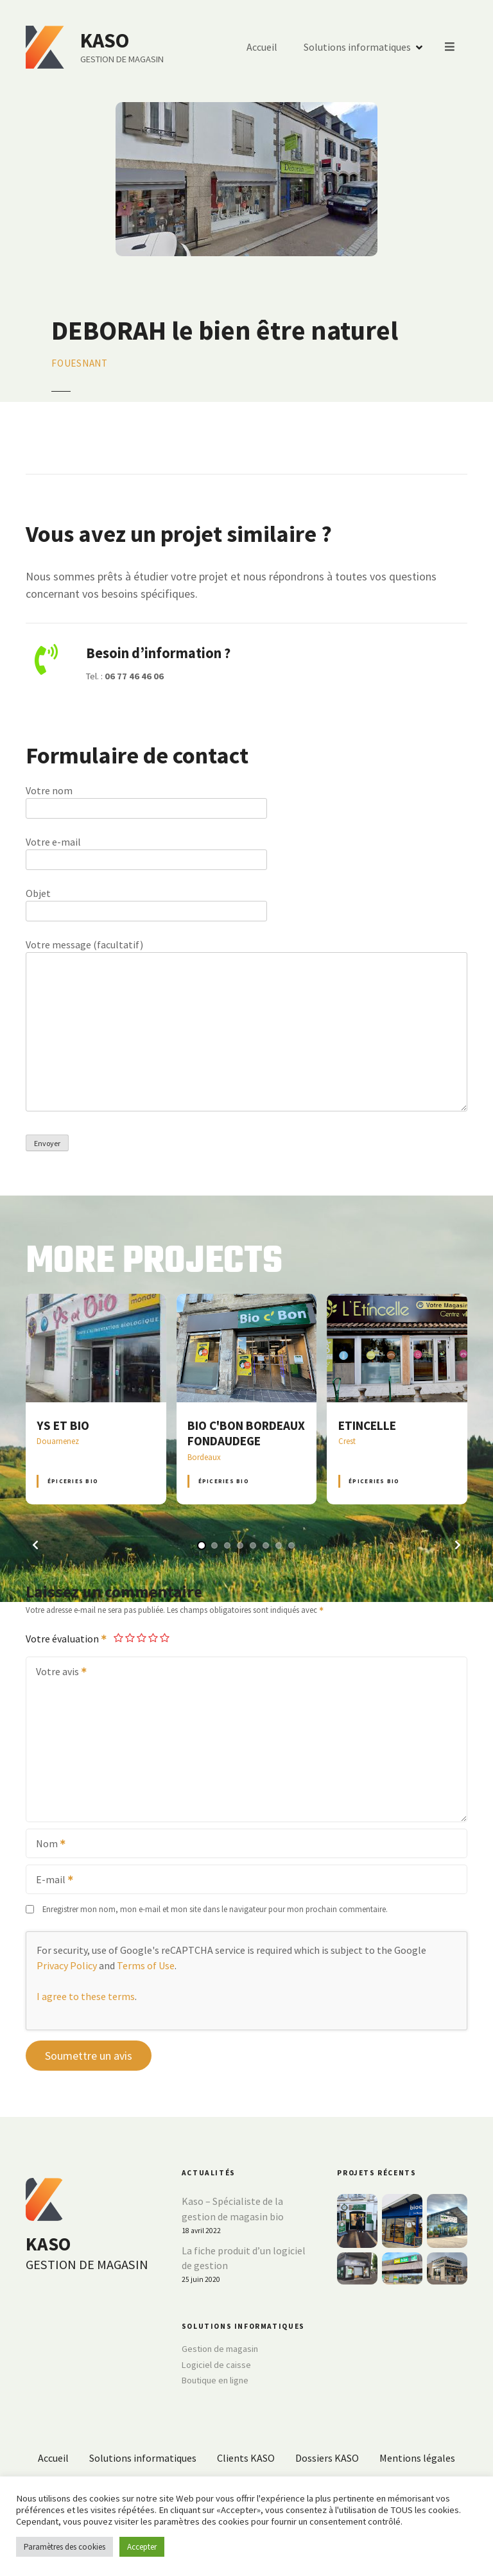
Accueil (262, 47)
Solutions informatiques (357, 47)
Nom (46, 1844)
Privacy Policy (67, 1965)
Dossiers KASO (327, 2457)
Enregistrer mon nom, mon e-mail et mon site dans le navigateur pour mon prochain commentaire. (215, 1909)
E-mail (50, 1880)
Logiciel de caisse (216, 2365)
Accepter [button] (142, 2546)
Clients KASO (246, 2457)
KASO (104, 40)
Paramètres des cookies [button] (64, 2546)
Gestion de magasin (220, 2348)
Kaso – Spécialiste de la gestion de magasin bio (233, 2209)
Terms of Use (146, 1965)
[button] (35, 1544)
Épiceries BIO (73, 1480)
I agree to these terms (86, 1996)
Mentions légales (417, 2457)
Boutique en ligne (215, 2380)
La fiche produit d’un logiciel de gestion (244, 2258)
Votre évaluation (67, 1638)
